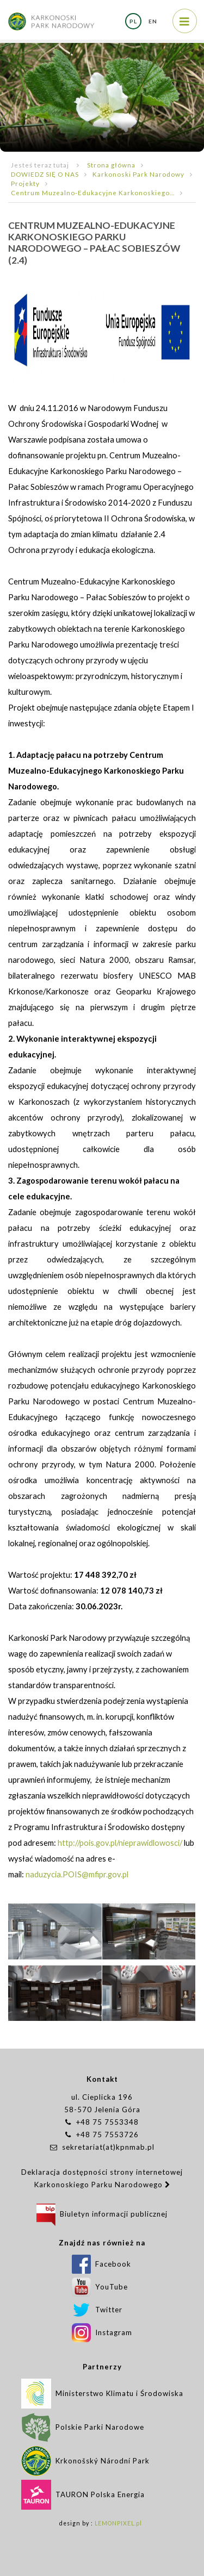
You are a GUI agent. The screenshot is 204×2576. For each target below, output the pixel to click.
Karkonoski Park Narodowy (138, 174)
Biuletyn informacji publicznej (102, 2214)
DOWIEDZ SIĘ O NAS (45, 174)
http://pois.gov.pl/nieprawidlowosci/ (120, 1842)
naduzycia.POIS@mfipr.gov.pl (77, 1874)
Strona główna (111, 165)
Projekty (25, 183)
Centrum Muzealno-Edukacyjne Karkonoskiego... (93, 192)
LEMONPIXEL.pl (118, 2523)
